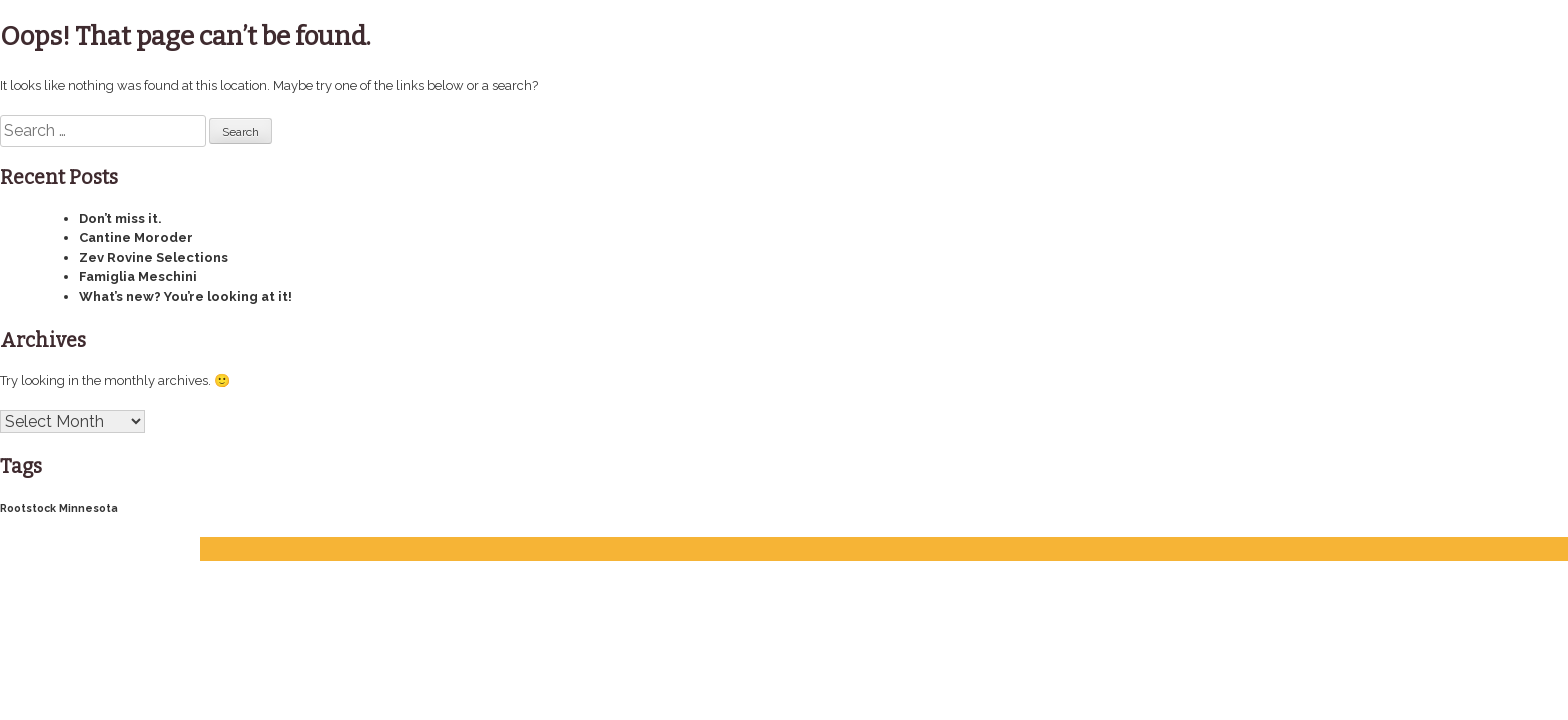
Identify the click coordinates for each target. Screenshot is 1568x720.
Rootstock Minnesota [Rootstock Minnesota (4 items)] (59, 508)
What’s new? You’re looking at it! (185, 296)
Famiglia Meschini (138, 276)
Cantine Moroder (136, 237)
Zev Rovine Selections (153, 257)
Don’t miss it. (120, 218)
